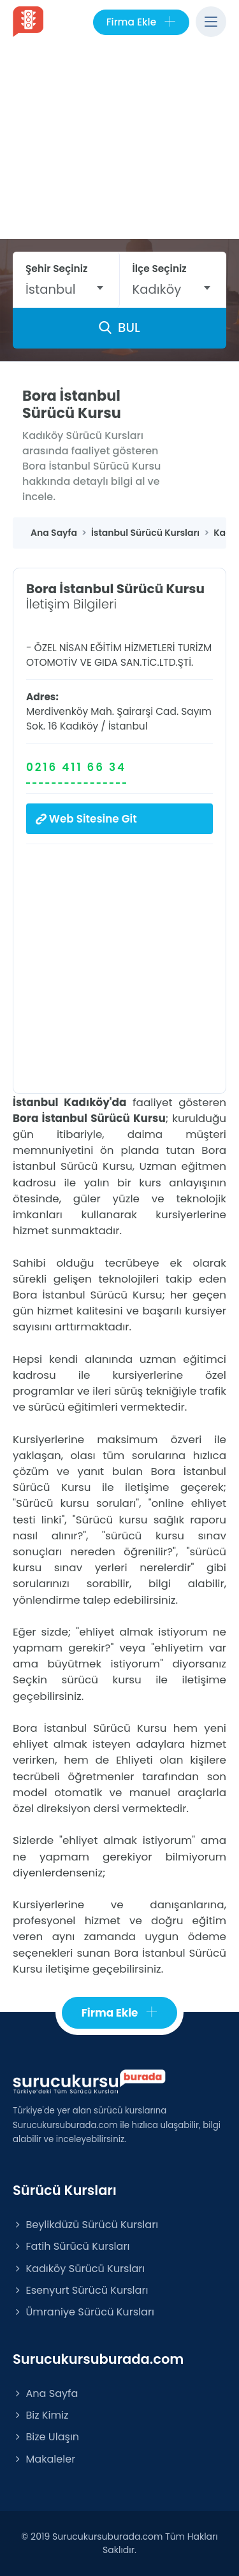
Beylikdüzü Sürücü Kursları (85, 2224)
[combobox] (65, 289)
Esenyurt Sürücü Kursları (80, 2290)
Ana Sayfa (45, 2393)
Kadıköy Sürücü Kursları (79, 2268)
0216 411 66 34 (76, 767)
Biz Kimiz (40, 2415)
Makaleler (44, 2459)
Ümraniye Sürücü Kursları (83, 2312)
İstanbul (128, 726)
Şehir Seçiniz (56, 268)
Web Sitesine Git (86, 818)
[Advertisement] (119, 144)
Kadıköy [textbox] (157, 289)
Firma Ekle (141, 22)
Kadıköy (79, 726)
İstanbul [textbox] (50, 289)
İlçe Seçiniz (160, 268)
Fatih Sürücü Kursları (71, 2246)
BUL (119, 327)
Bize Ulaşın (46, 2436)
